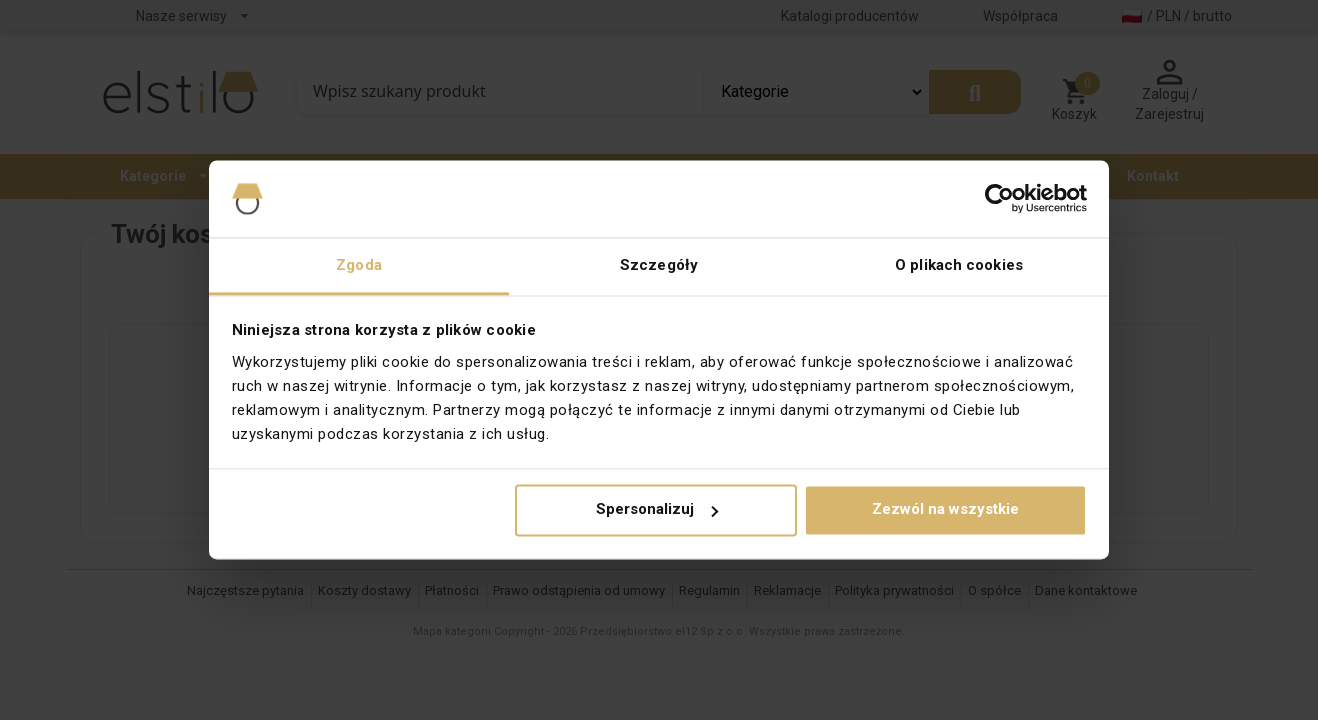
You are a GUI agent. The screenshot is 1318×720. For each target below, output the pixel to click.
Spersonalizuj (657, 510)
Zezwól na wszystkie (945, 510)
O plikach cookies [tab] (959, 265)
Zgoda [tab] (359, 265)
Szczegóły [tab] (659, 265)
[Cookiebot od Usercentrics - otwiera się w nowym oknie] (999, 199)
